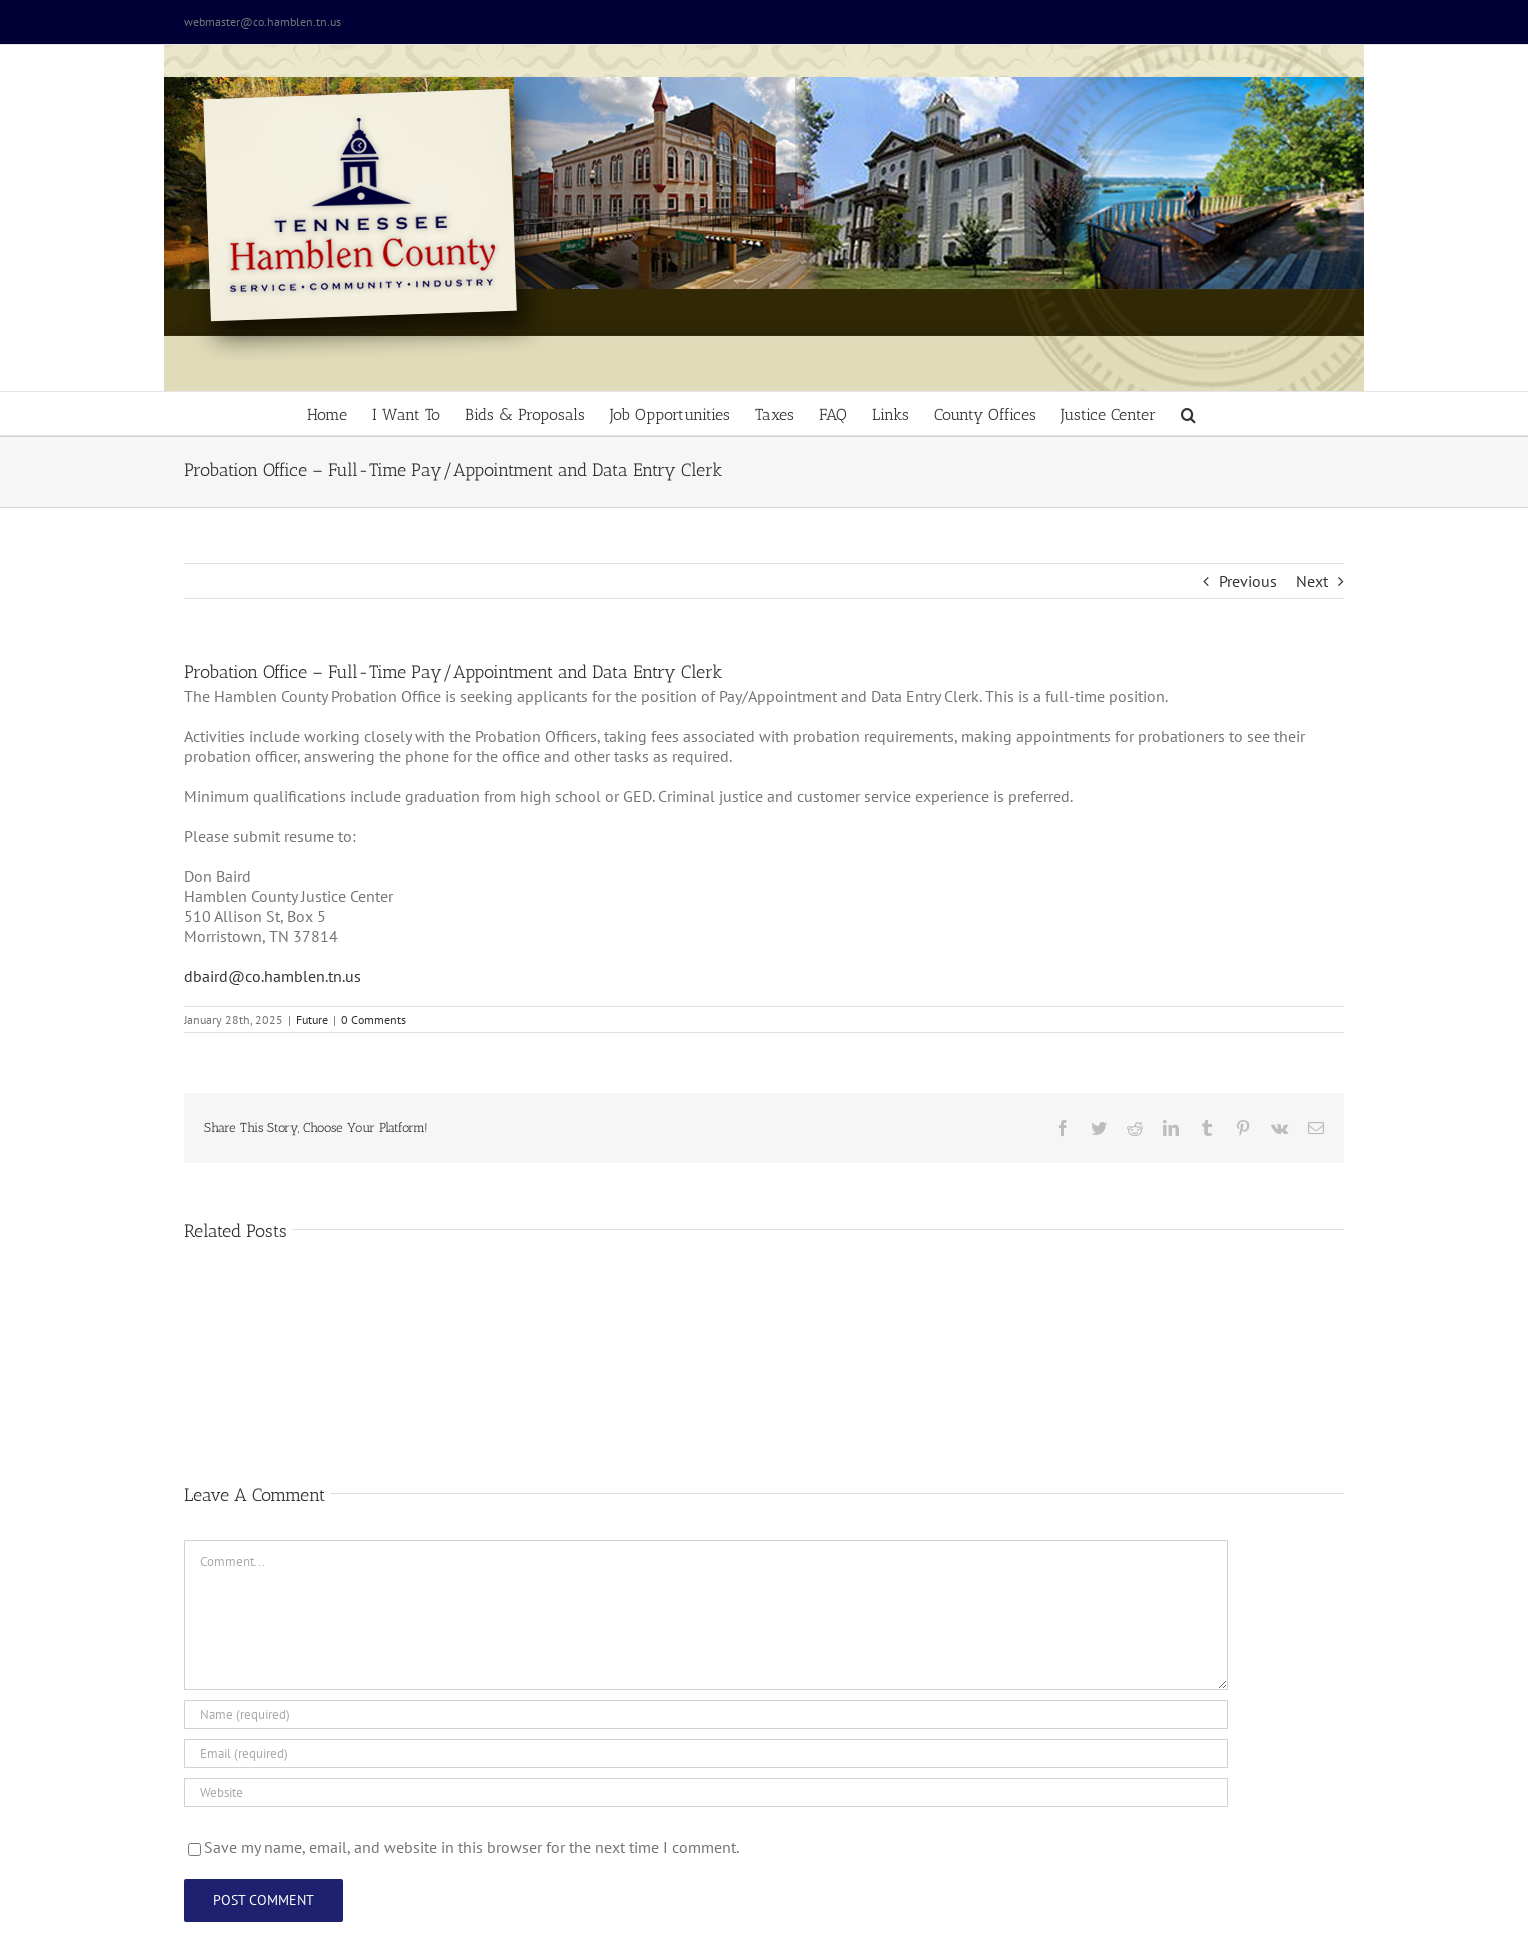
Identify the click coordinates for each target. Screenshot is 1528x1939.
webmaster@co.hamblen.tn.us (262, 21)
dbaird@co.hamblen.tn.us (272, 976)
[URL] (706, 1792)
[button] (1188, 413)
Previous (1248, 581)
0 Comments (373, 1019)
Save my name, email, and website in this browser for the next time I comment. (471, 1847)
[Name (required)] (706, 1714)
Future (312, 1019)
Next (1312, 581)
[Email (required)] (706, 1753)
